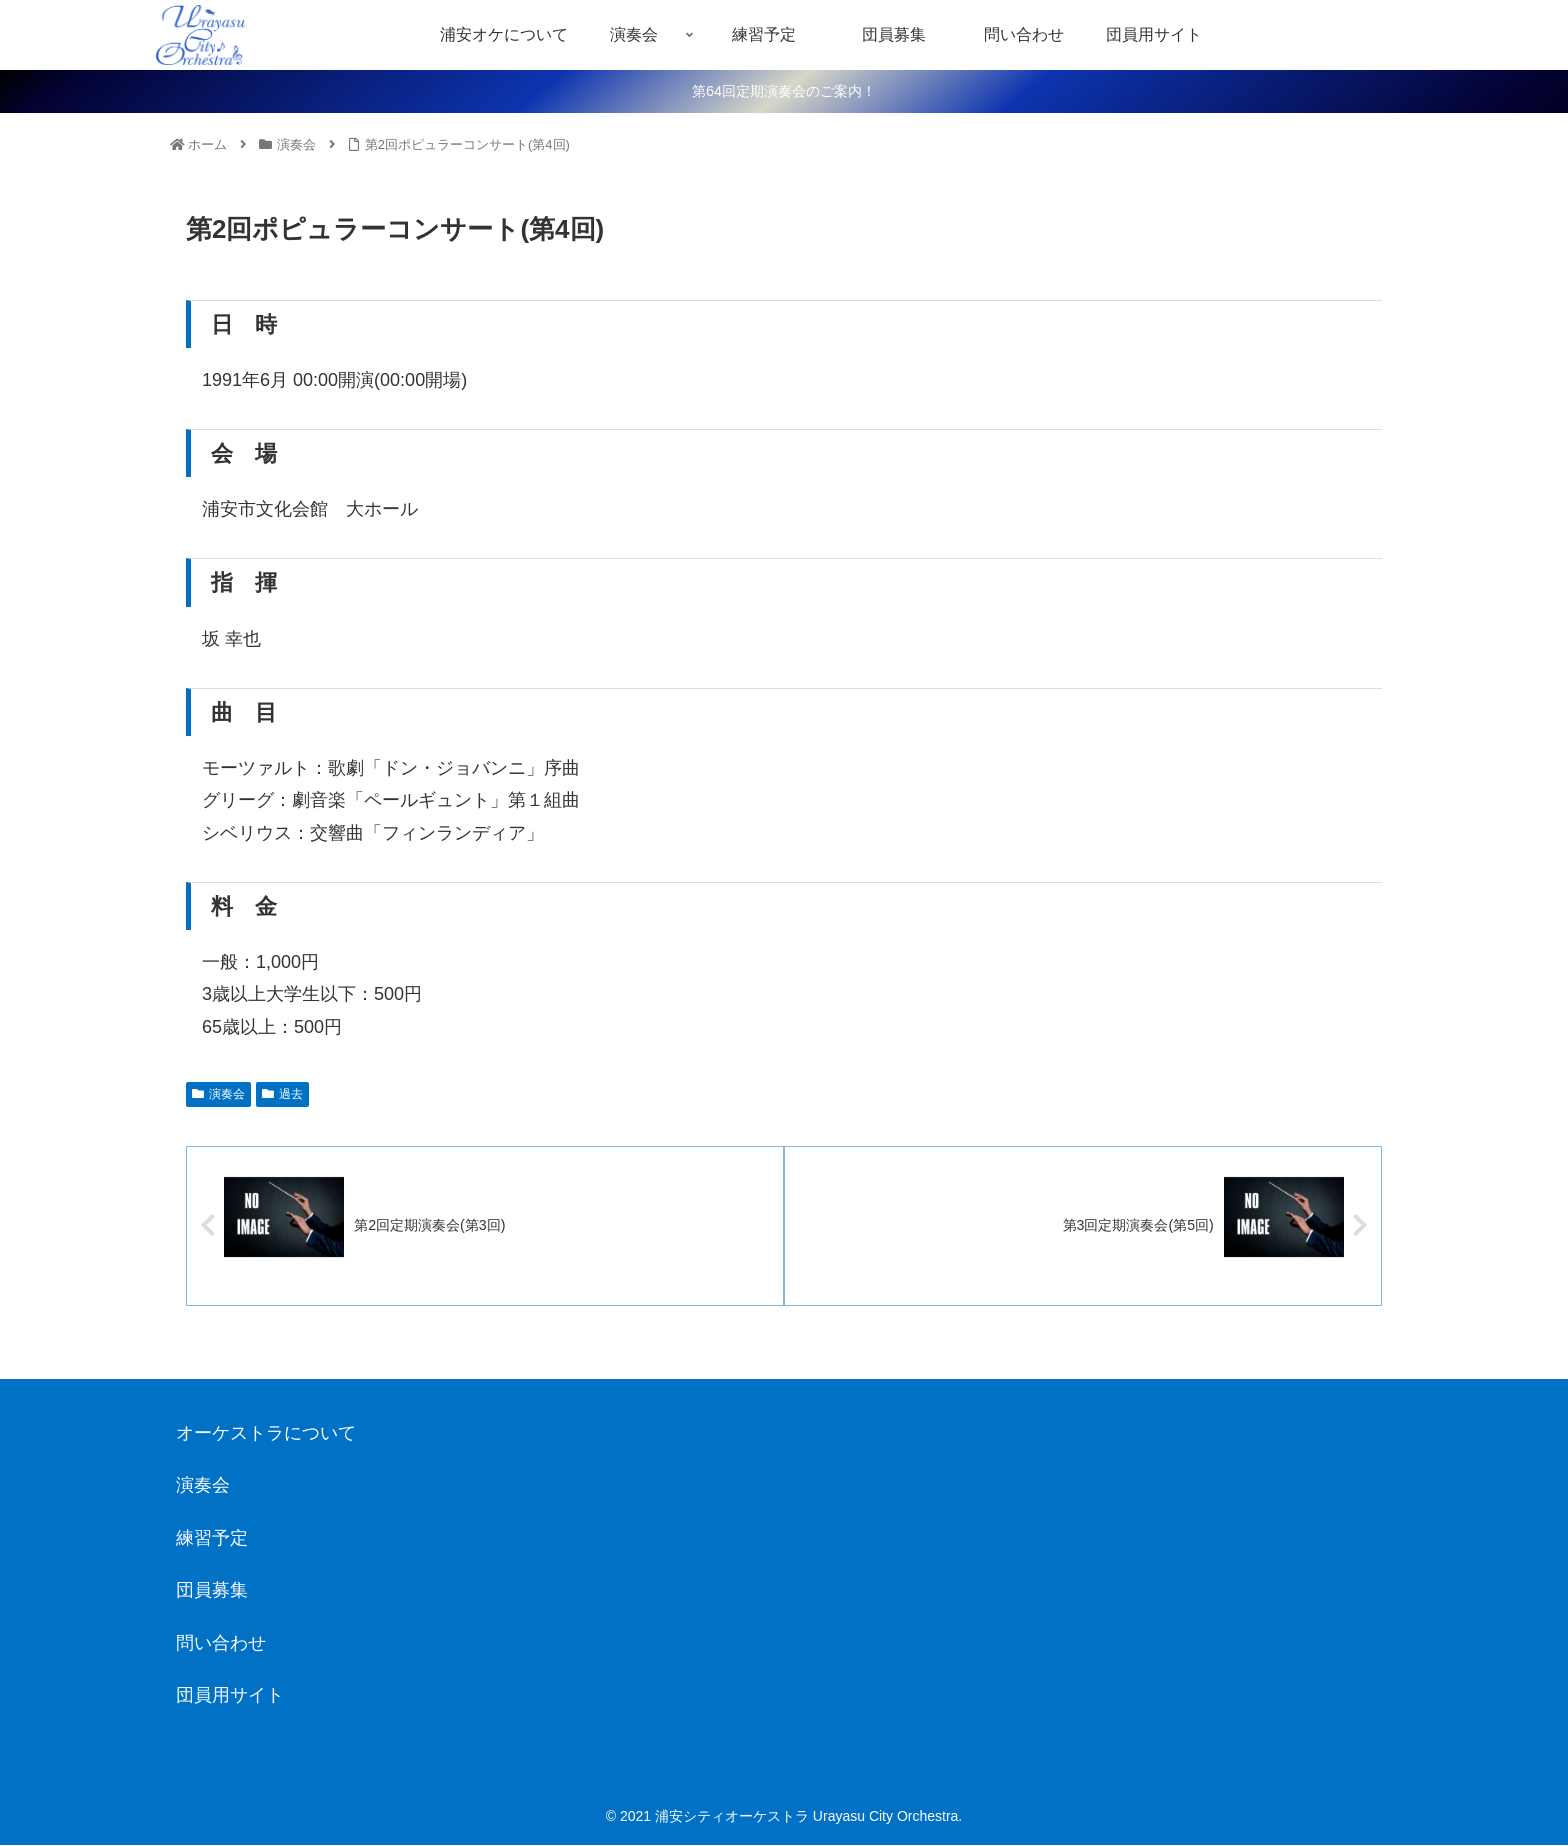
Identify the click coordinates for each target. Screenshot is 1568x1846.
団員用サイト (230, 1696)
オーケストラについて (266, 1434)
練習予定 (212, 1539)
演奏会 (218, 1094)
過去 (282, 1094)
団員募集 (212, 1591)
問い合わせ (221, 1644)
